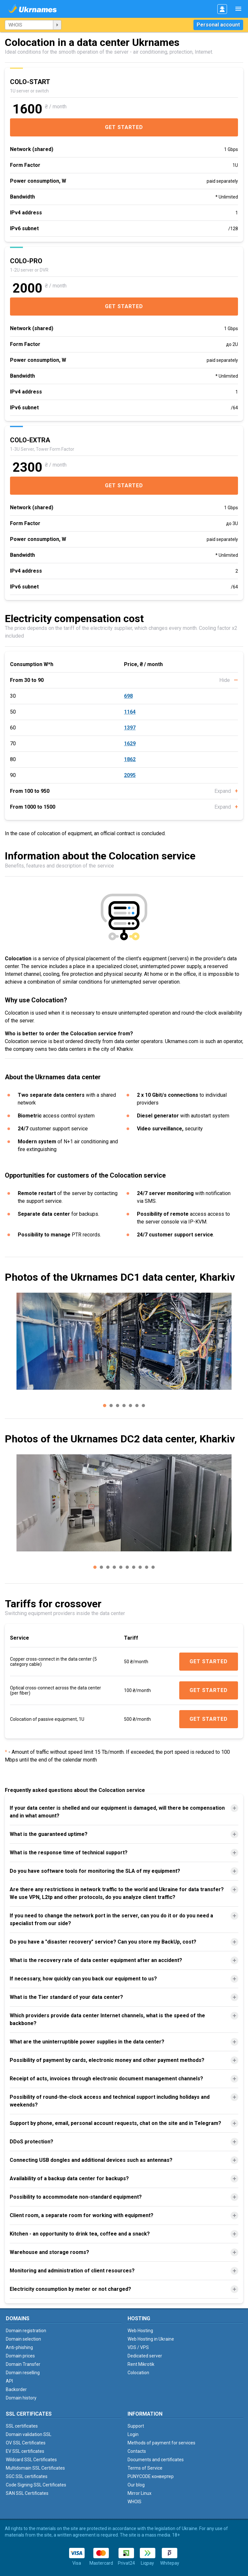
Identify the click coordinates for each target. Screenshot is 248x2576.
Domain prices (20, 2355)
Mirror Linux (139, 2493)
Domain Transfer (23, 2364)
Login (133, 2434)
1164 (130, 712)
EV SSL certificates (25, 2451)
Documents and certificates (156, 2459)
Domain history (21, 2397)
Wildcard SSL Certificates (31, 2459)
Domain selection (23, 2339)
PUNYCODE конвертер (151, 2476)
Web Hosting (140, 2330)
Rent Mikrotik (141, 2364)
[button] (104, 1405)
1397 (130, 728)
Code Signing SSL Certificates (36, 2484)
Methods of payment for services (161, 2442)
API (9, 2381)
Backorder (16, 2389)
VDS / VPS (138, 2347)
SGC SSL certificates (26, 2476)
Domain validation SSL (28, 2434)
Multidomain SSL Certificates (35, 2468)
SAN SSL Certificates (27, 2493)
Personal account (218, 25)
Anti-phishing (19, 2347)
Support (136, 2426)
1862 (130, 759)
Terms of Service (145, 2468)
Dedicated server (145, 2355)
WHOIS (134, 2501)
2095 (130, 775)
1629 (130, 743)
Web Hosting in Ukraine (151, 2339)
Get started (124, 127)
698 (128, 696)
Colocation (138, 2372)
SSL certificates (22, 2426)
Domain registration (26, 2330)
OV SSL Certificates (26, 2442)
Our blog (136, 2484)
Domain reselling (23, 2372)
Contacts (137, 2451)
